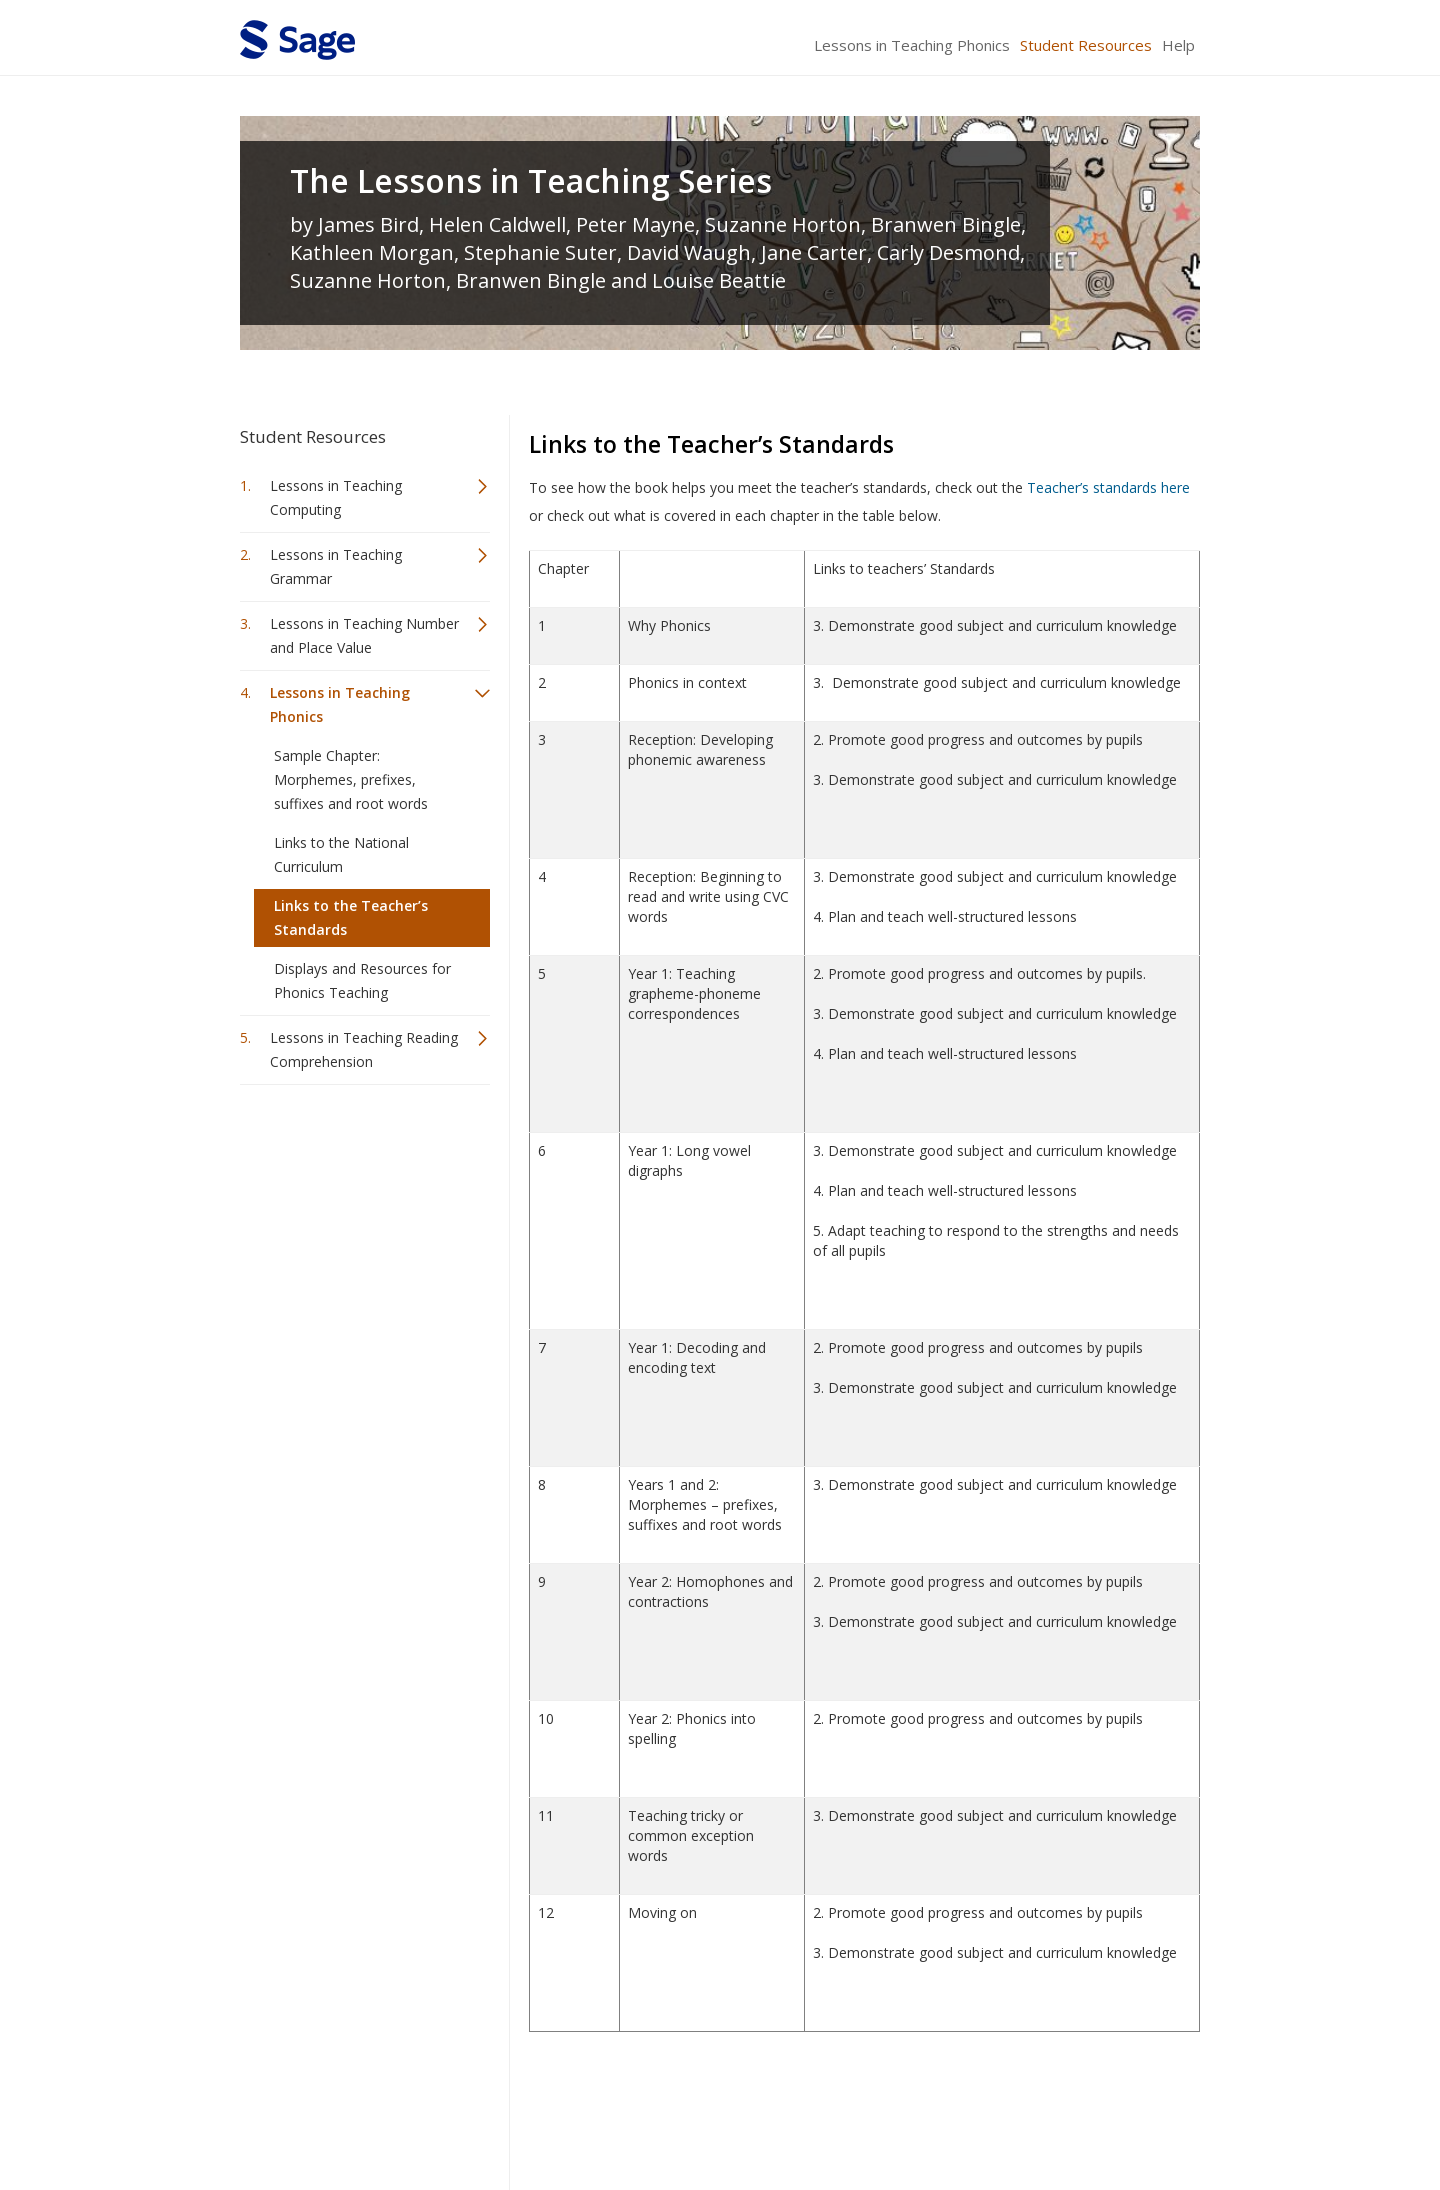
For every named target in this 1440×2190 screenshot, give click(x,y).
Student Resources (1086, 45)
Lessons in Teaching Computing (336, 497)
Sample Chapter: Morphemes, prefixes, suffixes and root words (351, 779)
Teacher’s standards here (1108, 487)
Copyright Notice (956, 2115)
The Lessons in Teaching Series (531, 181)
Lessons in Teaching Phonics (912, 45)
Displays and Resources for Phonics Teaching (362, 980)
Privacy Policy (1068, 2115)
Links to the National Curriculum (341, 854)
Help (1178, 45)
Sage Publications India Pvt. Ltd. (530, 2115)
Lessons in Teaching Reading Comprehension (364, 1049)
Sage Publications (354, 2115)
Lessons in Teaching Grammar (336, 566)
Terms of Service (834, 2115)
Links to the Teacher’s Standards (351, 917)
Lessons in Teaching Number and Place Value (364, 635)
